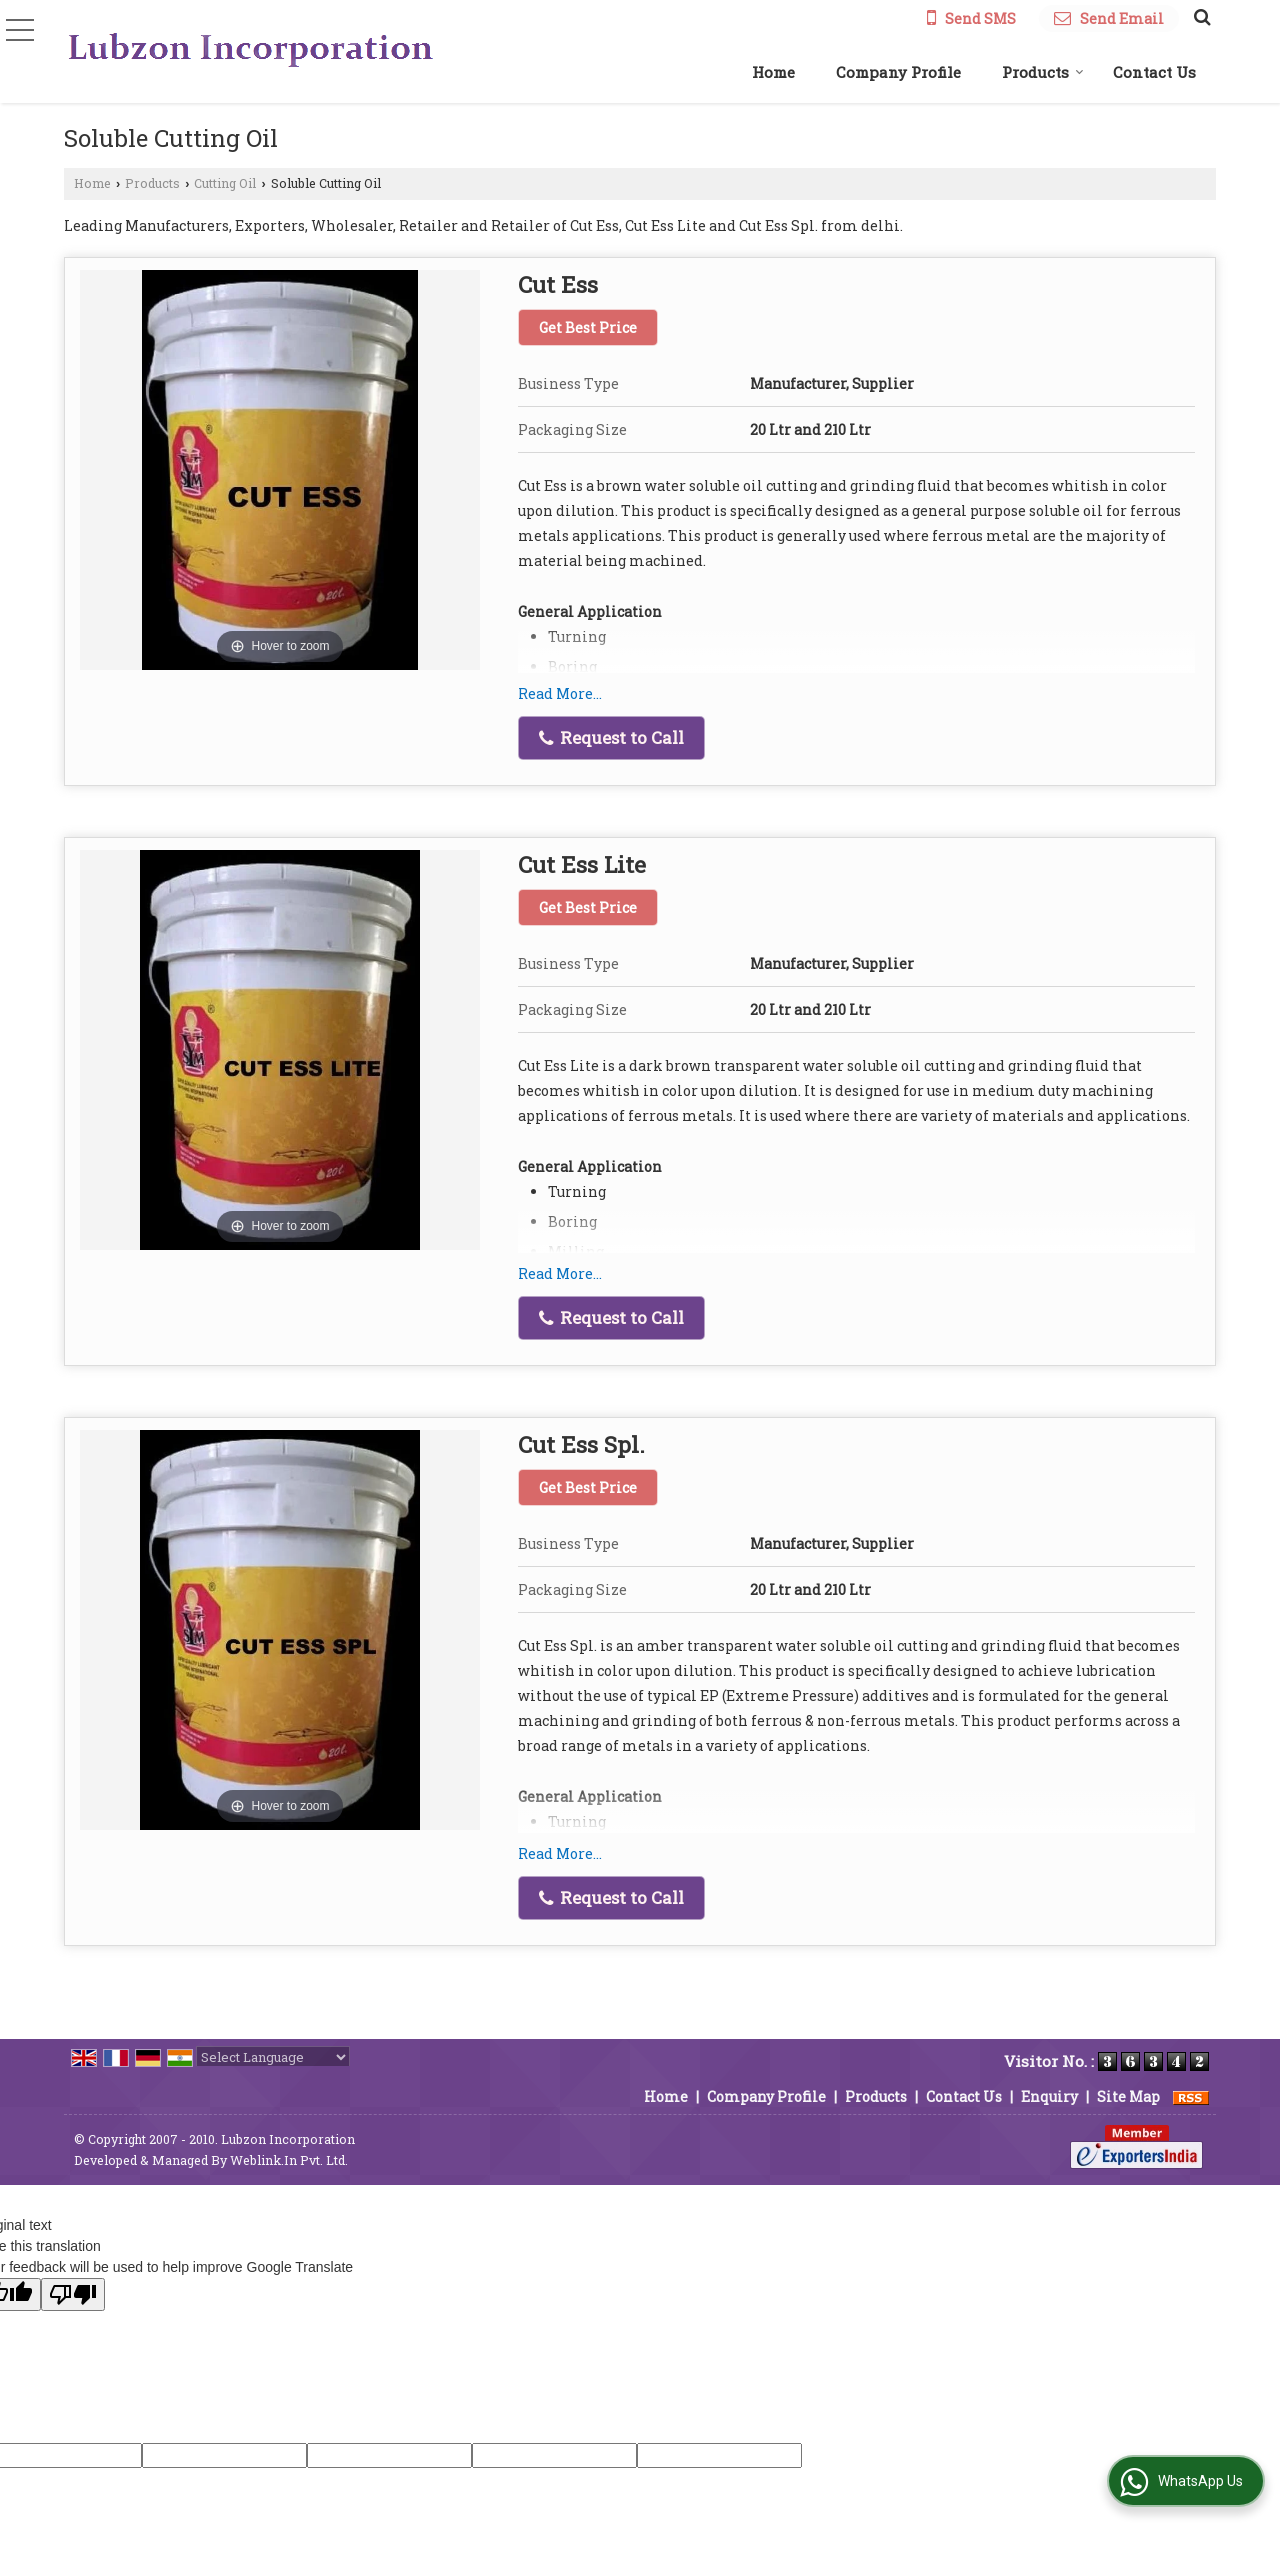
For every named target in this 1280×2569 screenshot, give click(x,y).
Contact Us (1154, 72)
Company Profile (898, 72)
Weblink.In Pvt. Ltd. (289, 2160)
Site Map (1128, 2096)
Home (773, 72)
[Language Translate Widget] (273, 2057)
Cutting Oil (225, 183)
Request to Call (611, 737)
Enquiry (1049, 2096)
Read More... (560, 693)
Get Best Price (588, 327)
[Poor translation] (73, 2294)
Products (1043, 72)
